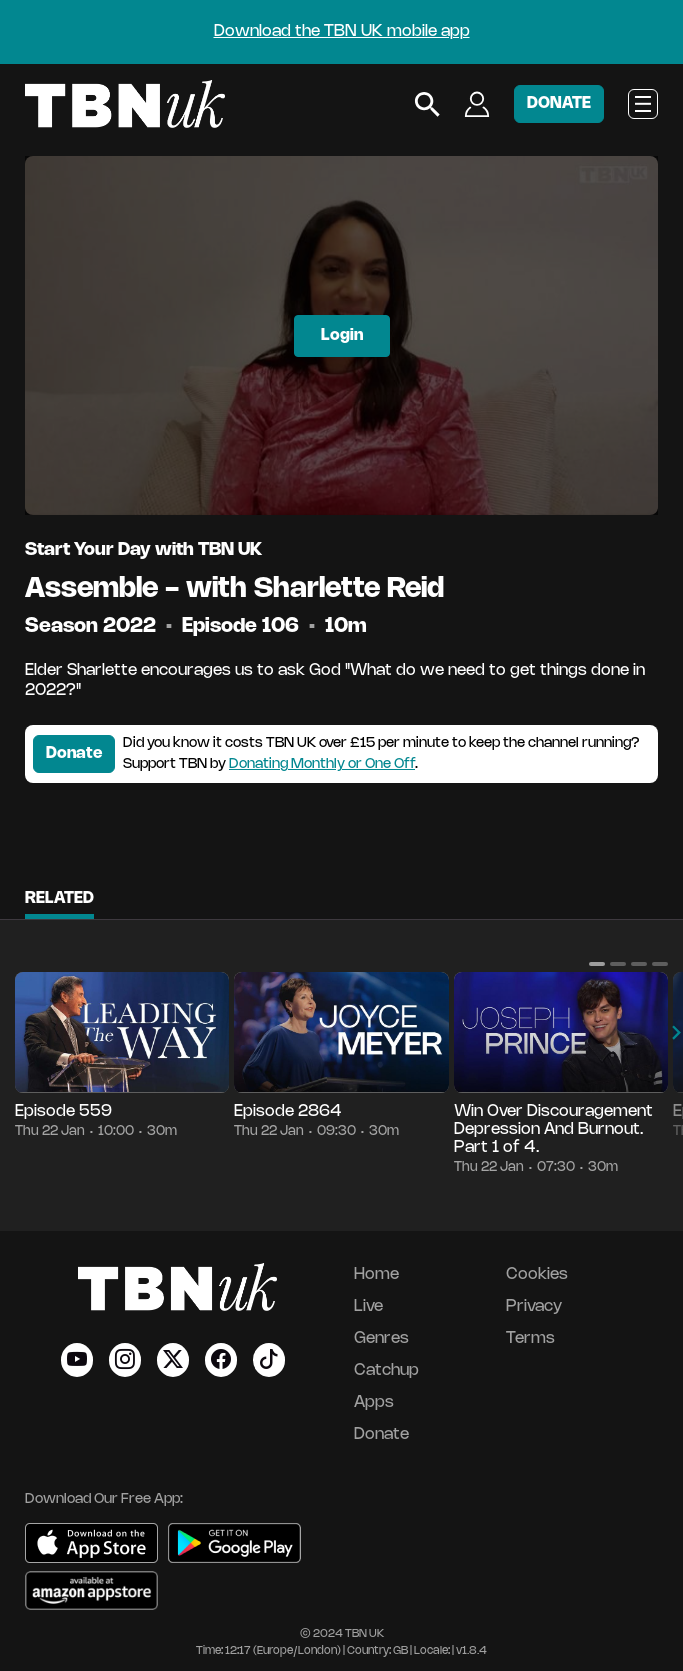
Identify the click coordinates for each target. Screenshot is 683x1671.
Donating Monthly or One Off (322, 764)
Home (376, 1274)
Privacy (534, 1306)
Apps (374, 1402)
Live (368, 1306)
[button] (597, 964)
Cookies (537, 1274)
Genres (381, 1338)
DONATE (559, 103)
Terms (530, 1338)
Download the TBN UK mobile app (342, 31)
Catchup (386, 1370)
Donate (74, 753)
